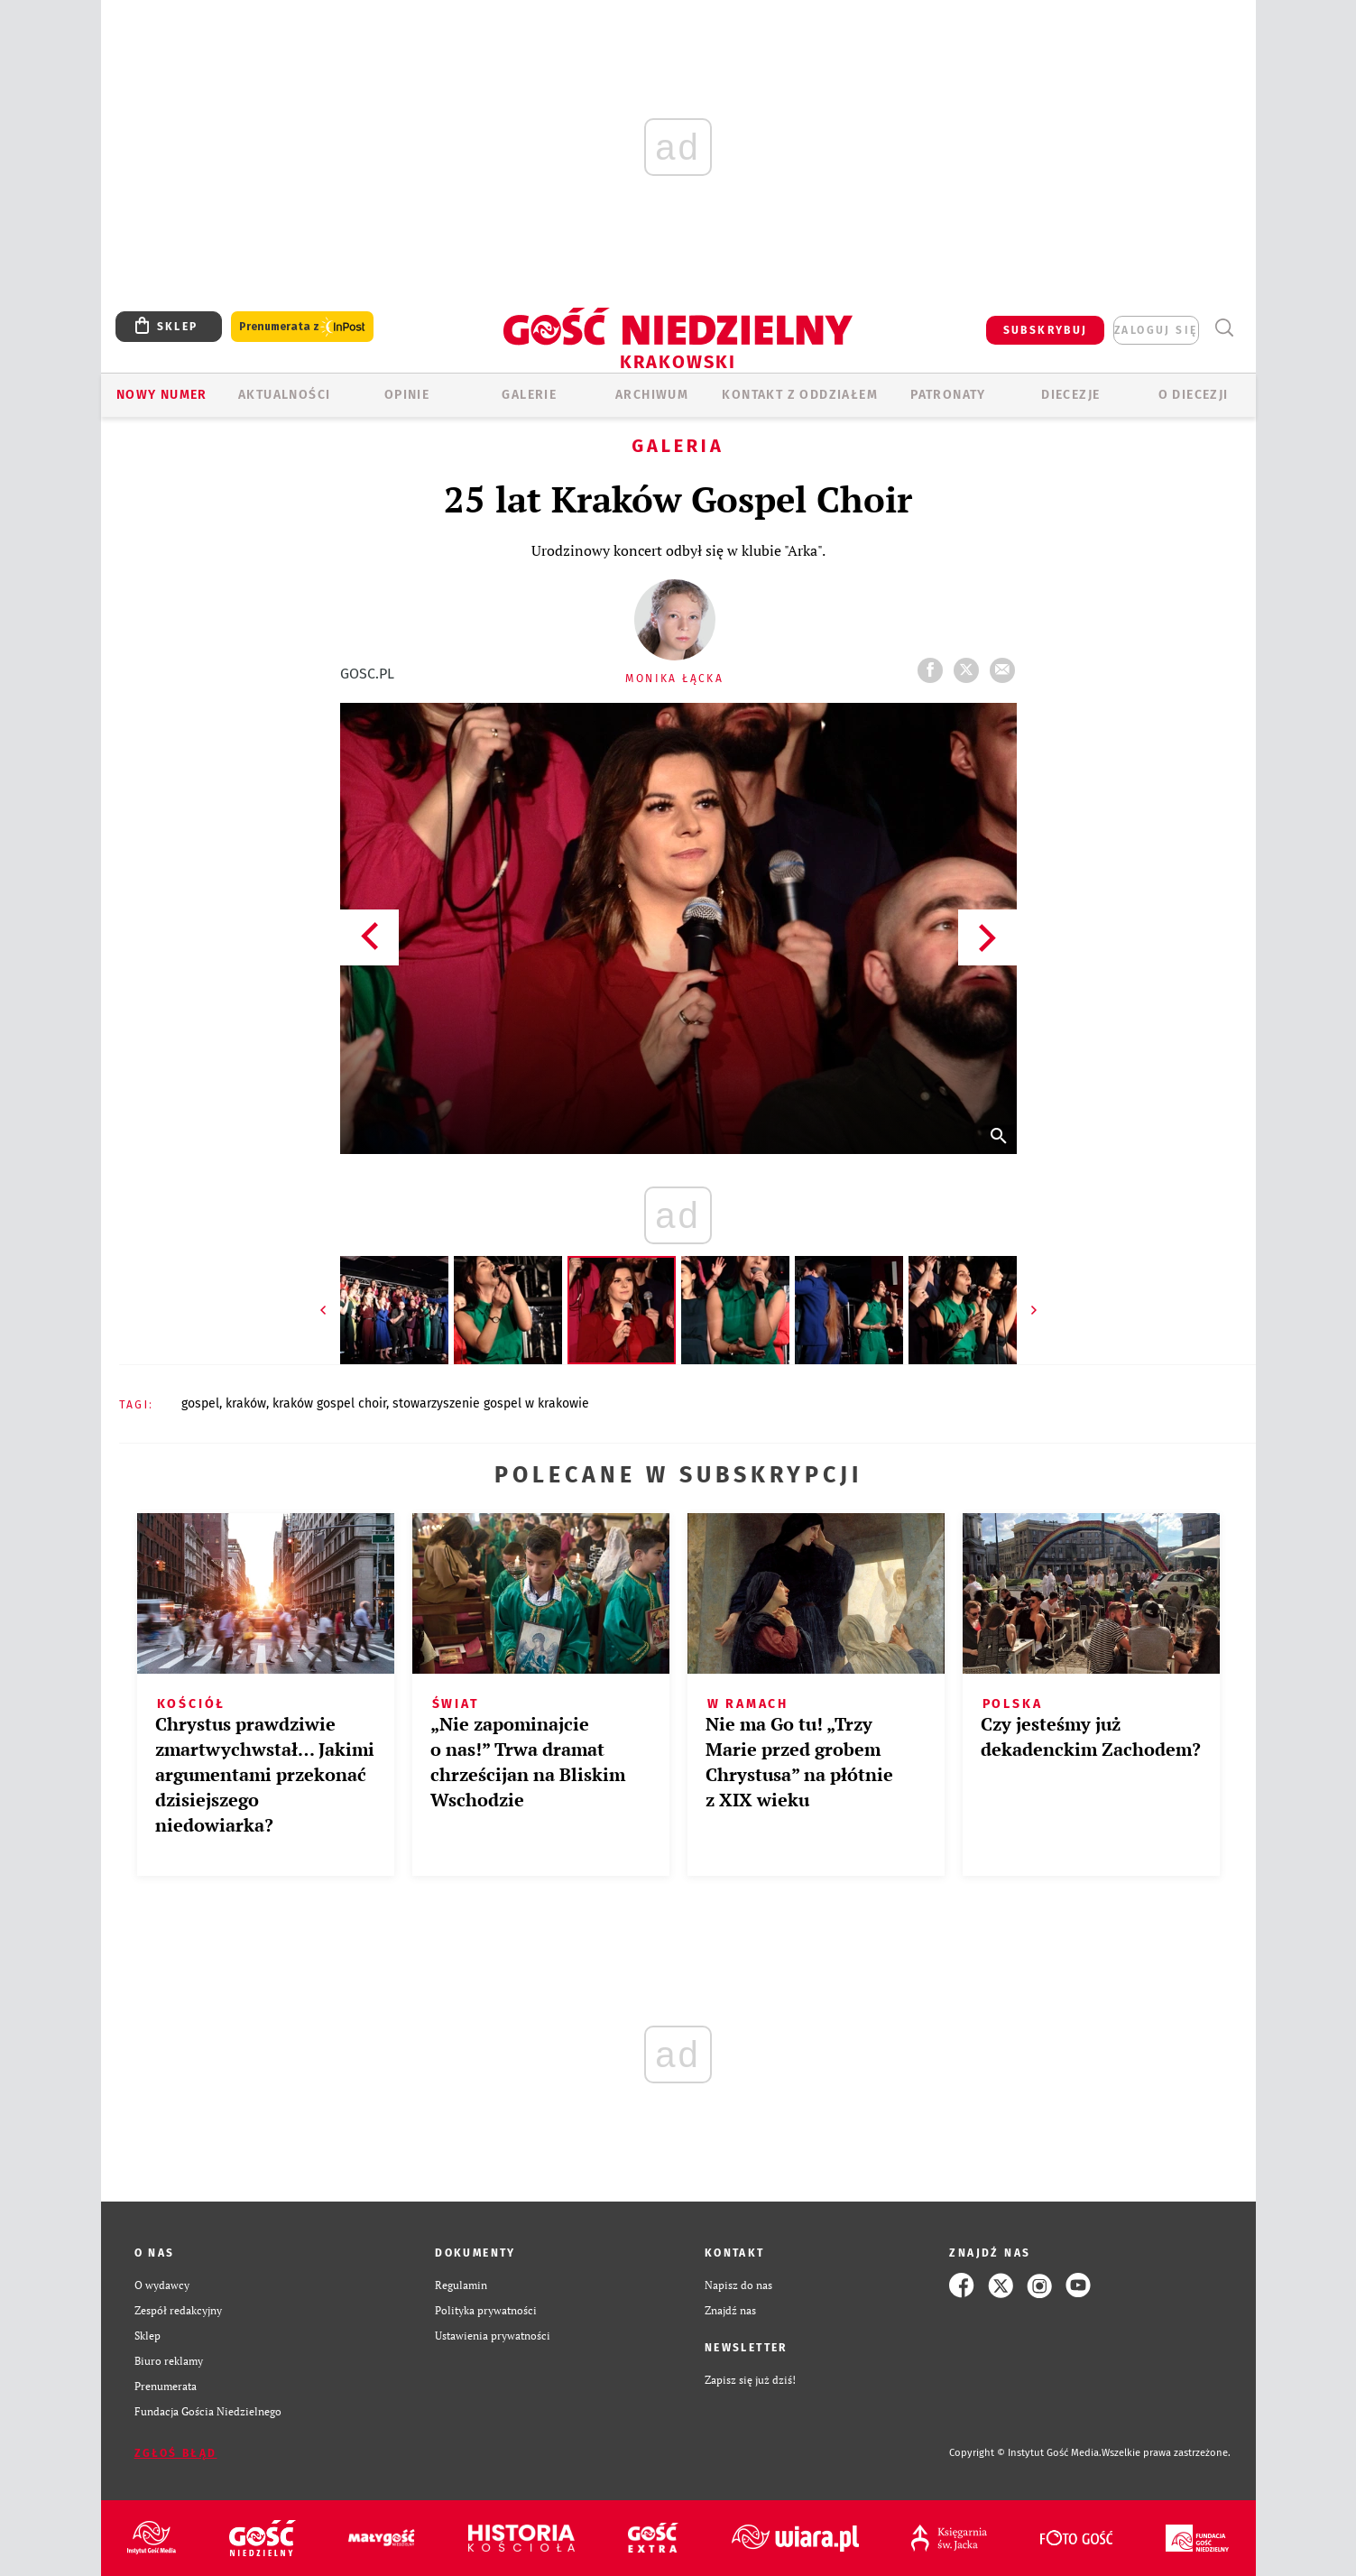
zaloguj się (1155, 330)
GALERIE (529, 394)
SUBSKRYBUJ (1045, 330)
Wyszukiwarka (1224, 328)
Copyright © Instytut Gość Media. (1025, 2453)
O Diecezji (1193, 394)
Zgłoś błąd (175, 2453)
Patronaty (948, 394)
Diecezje (1070, 394)
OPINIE (406, 394)
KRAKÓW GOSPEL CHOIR (329, 1403)
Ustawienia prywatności (492, 2335)
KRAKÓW (246, 1403)
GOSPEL (200, 1403)
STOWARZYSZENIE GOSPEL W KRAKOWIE (490, 1403)
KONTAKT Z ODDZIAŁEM (800, 394)
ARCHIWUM (651, 394)
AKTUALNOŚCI (284, 394)
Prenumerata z (302, 327)
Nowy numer (162, 394)
